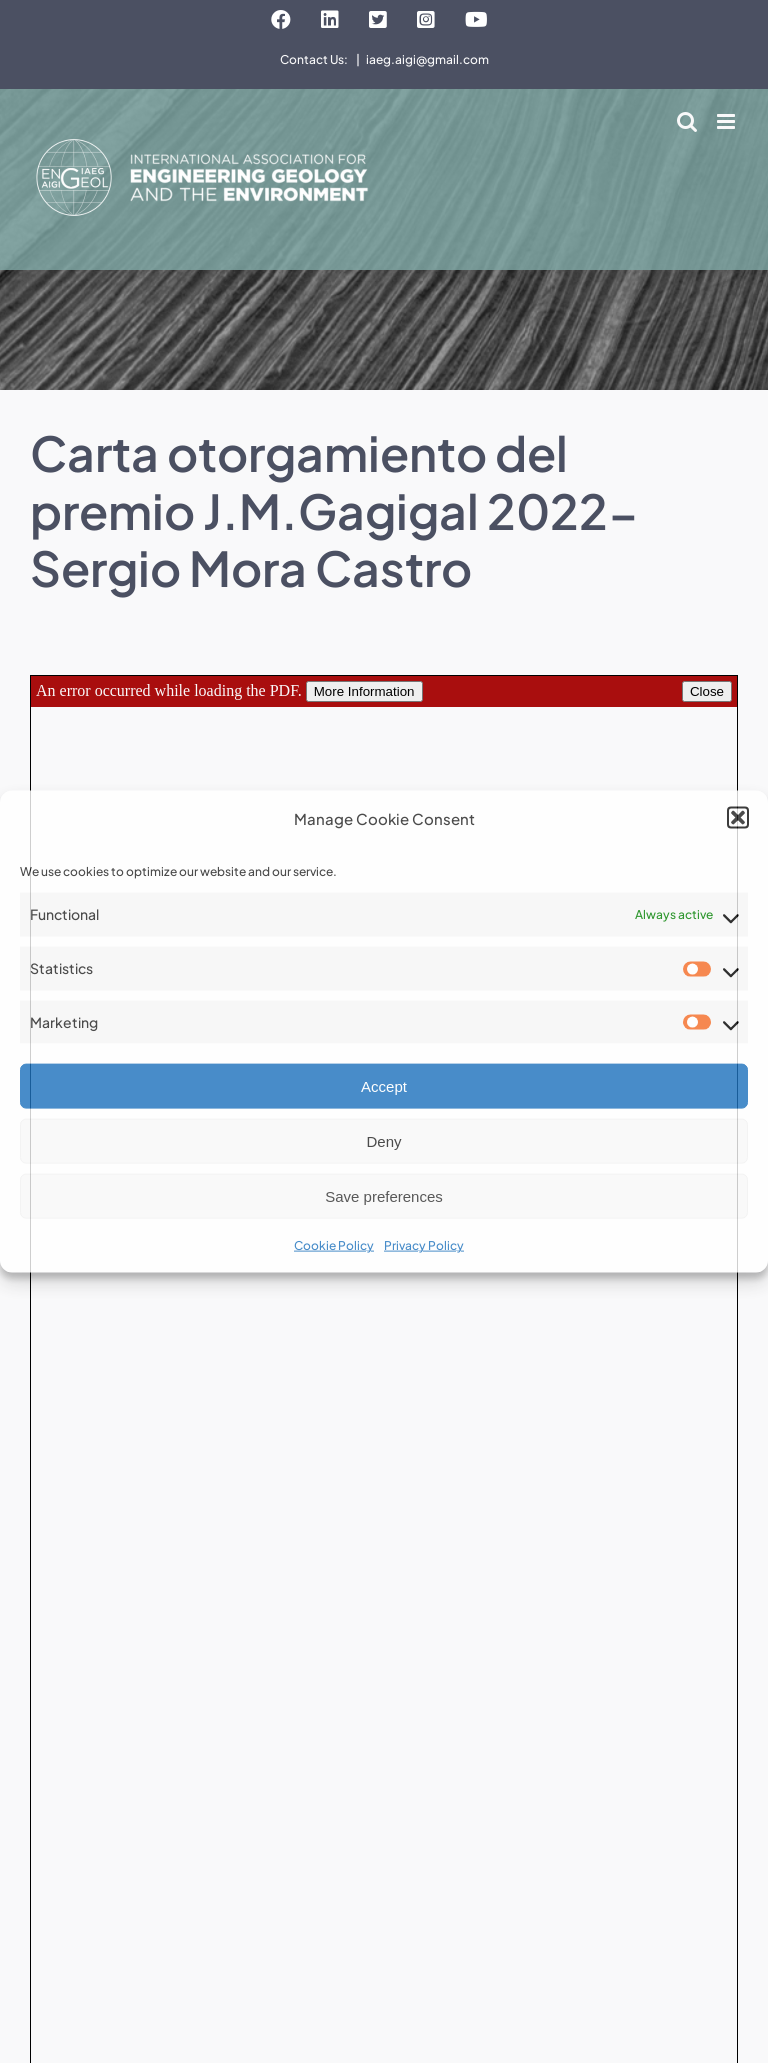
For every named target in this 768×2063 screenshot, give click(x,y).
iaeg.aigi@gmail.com (427, 59)
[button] (738, 818)
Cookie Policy (334, 1245)
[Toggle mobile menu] (727, 121)
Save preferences (384, 1196)
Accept (384, 1086)
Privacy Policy (424, 1245)
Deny (383, 1141)
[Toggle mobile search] (687, 121)
